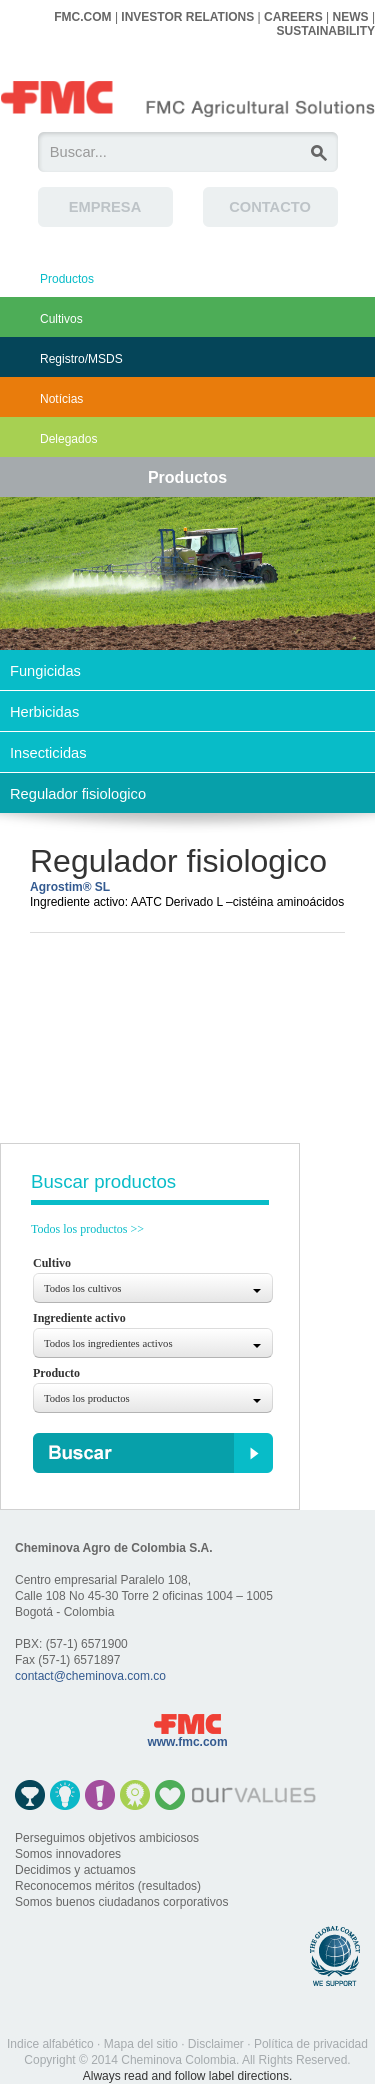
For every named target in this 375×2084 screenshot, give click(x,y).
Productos (67, 279)
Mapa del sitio (141, 2044)
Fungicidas (45, 671)
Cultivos (61, 319)
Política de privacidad (311, 2044)
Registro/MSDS (81, 359)
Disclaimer (216, 2044)
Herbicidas (44, 712)
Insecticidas (48, 753)
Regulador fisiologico (78, 794)
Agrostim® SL (70, 887)
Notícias (61, 399)
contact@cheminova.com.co (90, 1676)
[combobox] (153, 1288)
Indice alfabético (50, 2044)
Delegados (68, 439)
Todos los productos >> (87, 1229)
